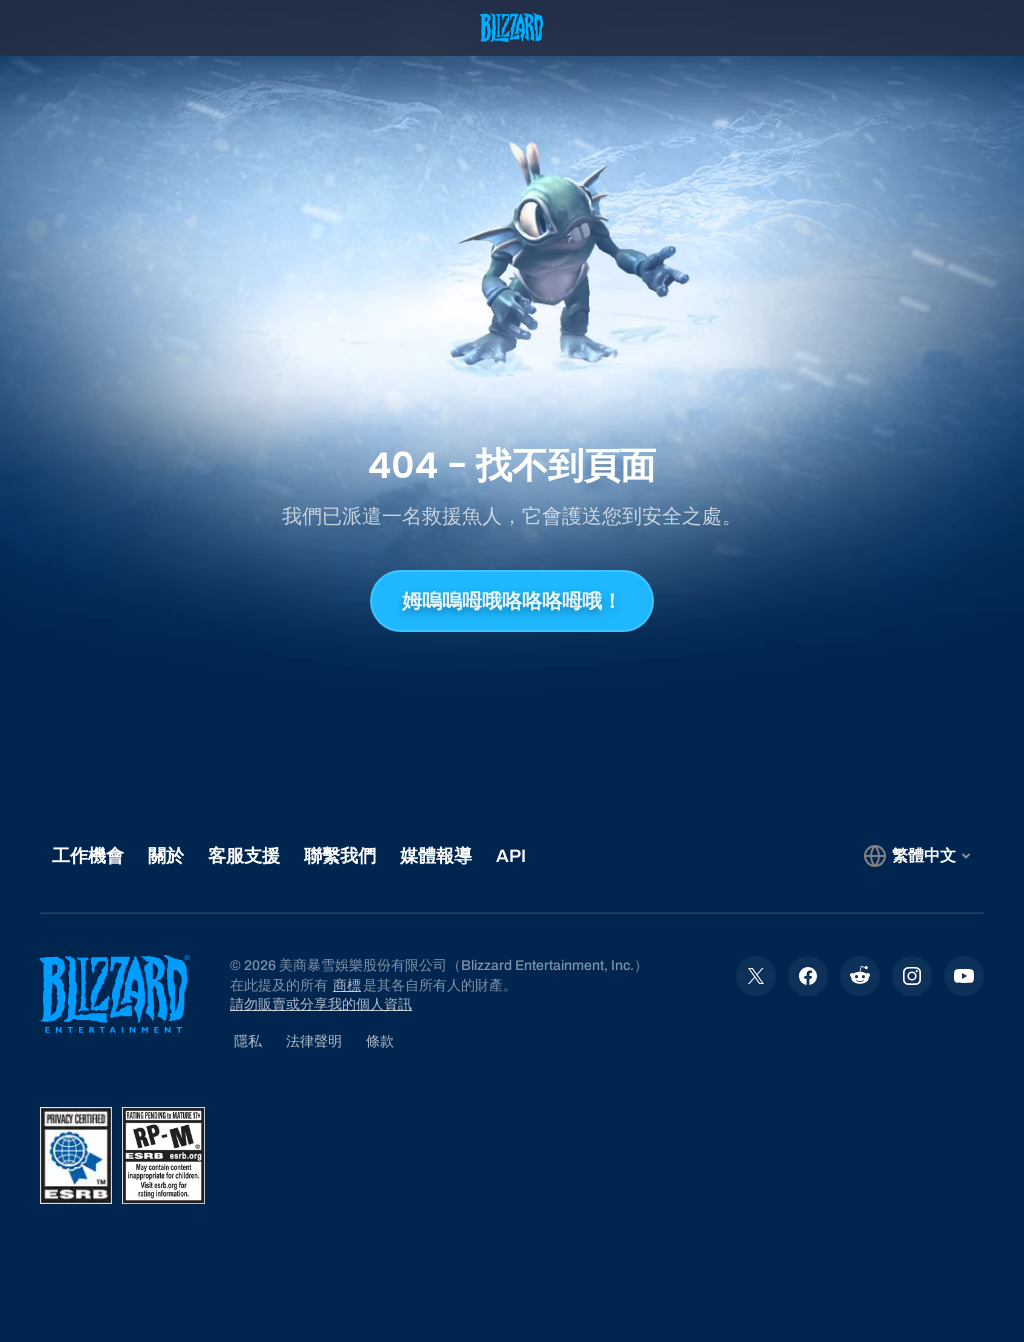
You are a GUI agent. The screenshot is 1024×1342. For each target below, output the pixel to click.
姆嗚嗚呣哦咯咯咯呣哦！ (512, 601)
